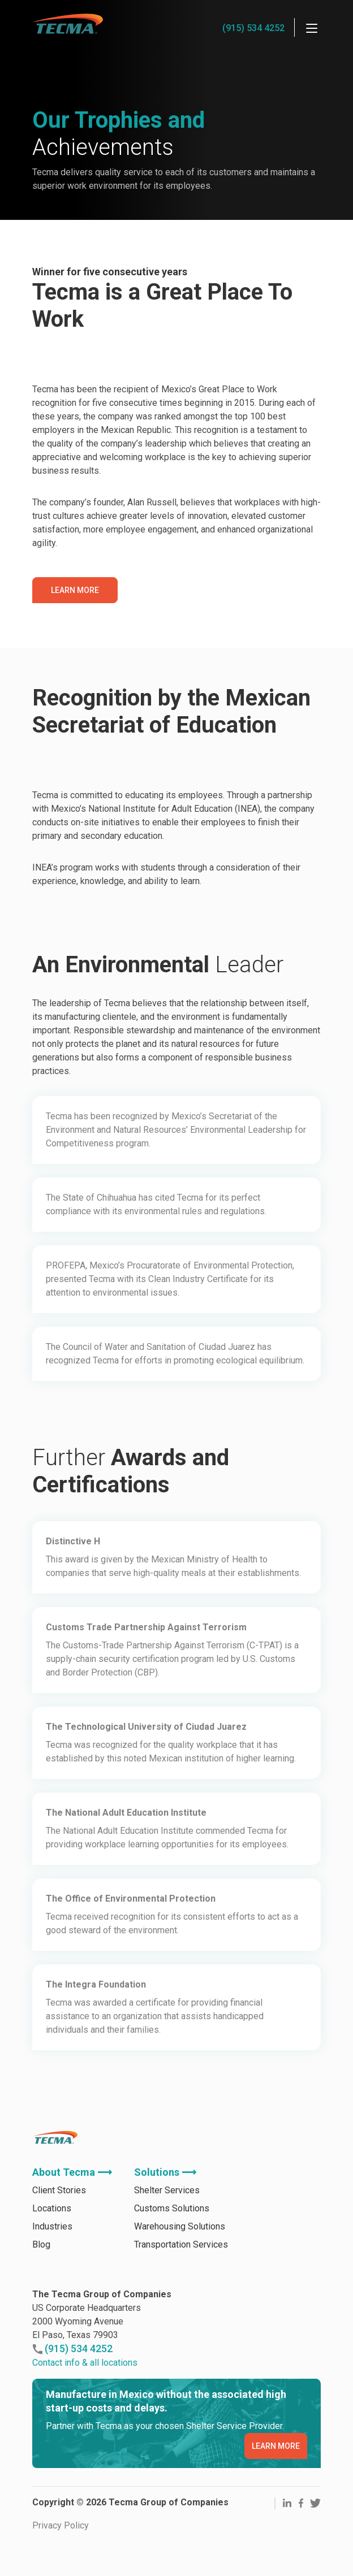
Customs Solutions (171, 2242)
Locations (51, 2242)
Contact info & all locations (84, 2397)
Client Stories (59, 2224)
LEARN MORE (276, 2480)
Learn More (75, 590)
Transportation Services (181, 2279)
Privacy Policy (60, 2560)
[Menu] (312, 28)
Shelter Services (167, 2224)
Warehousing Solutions (179, 2260)
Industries (52, 2260)
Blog (41, 2279)
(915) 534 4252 (253, 28)
